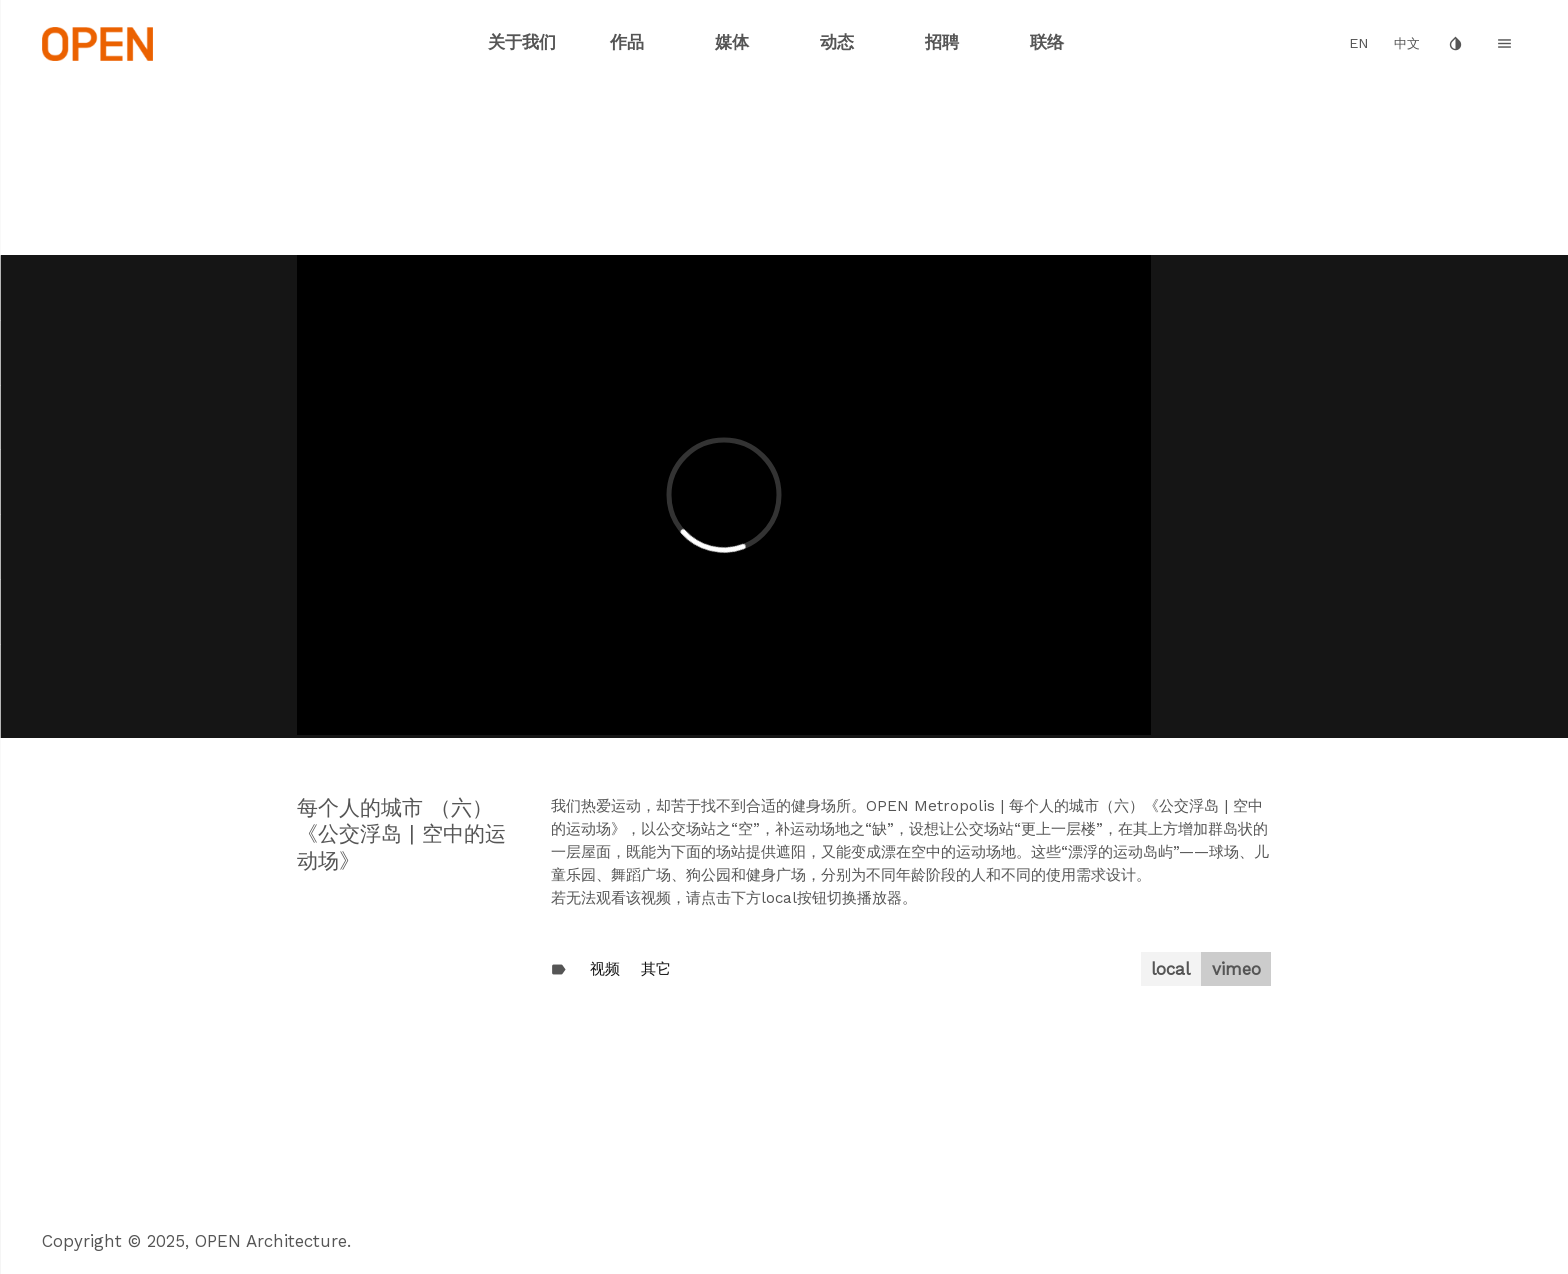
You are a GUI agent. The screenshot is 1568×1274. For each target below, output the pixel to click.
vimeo (1236, 969)
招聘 (942, 42)
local (1170, 969)
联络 (1047, 42)
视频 (605, 969)
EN (1359, 43)
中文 (1407, 43)
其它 (656, 969)
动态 (837, 42)
